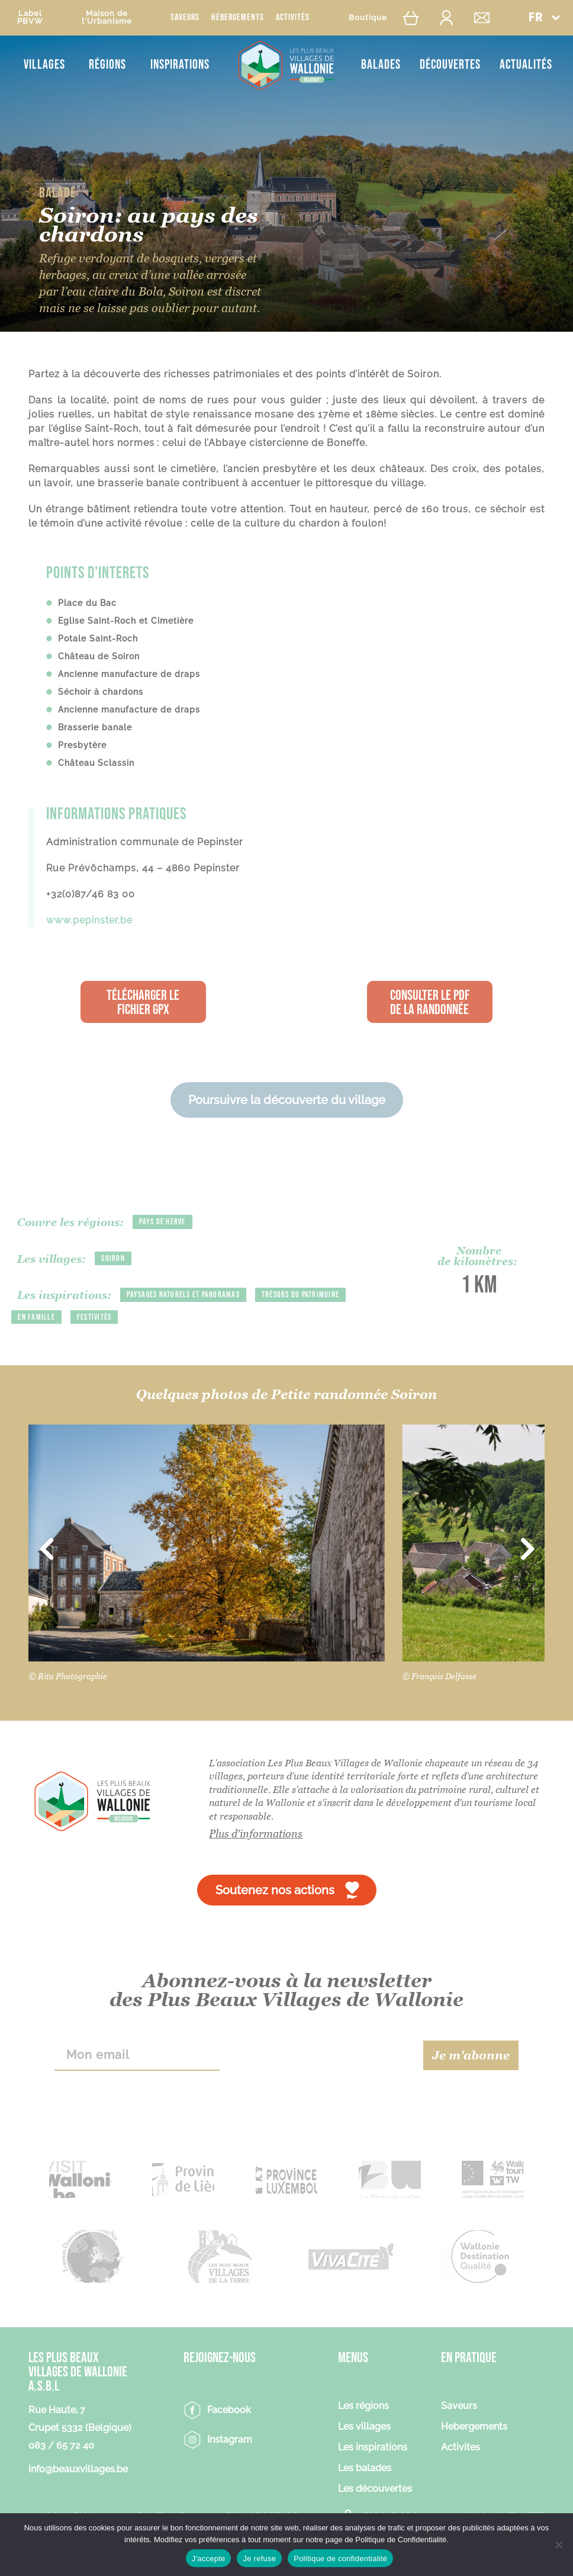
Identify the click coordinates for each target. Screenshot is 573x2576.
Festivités (94, 1317)
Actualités (526, 64)
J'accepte (209, 2558)
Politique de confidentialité (340, 2558)
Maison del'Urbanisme (107, 17)
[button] (544, 17)
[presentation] (321, 2055)
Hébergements (237, 17)
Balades (381, 64)
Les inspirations (372, 2448)
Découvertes (450, 64)
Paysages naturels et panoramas (183, 1294)
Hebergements (474, 2427)
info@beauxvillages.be (78, 2469)
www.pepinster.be (89, 920)
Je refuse (259, 2558)
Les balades (364, 2468)
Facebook (229, 2409)
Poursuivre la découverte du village (286, 1100)
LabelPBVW (30, 17)
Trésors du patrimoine (300, 1294)
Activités (293, 17)
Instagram (229, 2439)
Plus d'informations (255, 1833)
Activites (460, 2448)
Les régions (363, 2406)
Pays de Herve (162, 1222)
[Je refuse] (558, 2545)
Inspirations (180, 64)
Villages (44, 64)
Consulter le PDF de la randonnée (429, 1002)
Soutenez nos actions (274, 1890)
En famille (36, 1317)
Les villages (364, 2427)
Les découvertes (375, 2489)
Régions (107, 64)
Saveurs (184, 17)
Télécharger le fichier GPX (143, 1002)
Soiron (113, 1258)
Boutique (368, 17)
